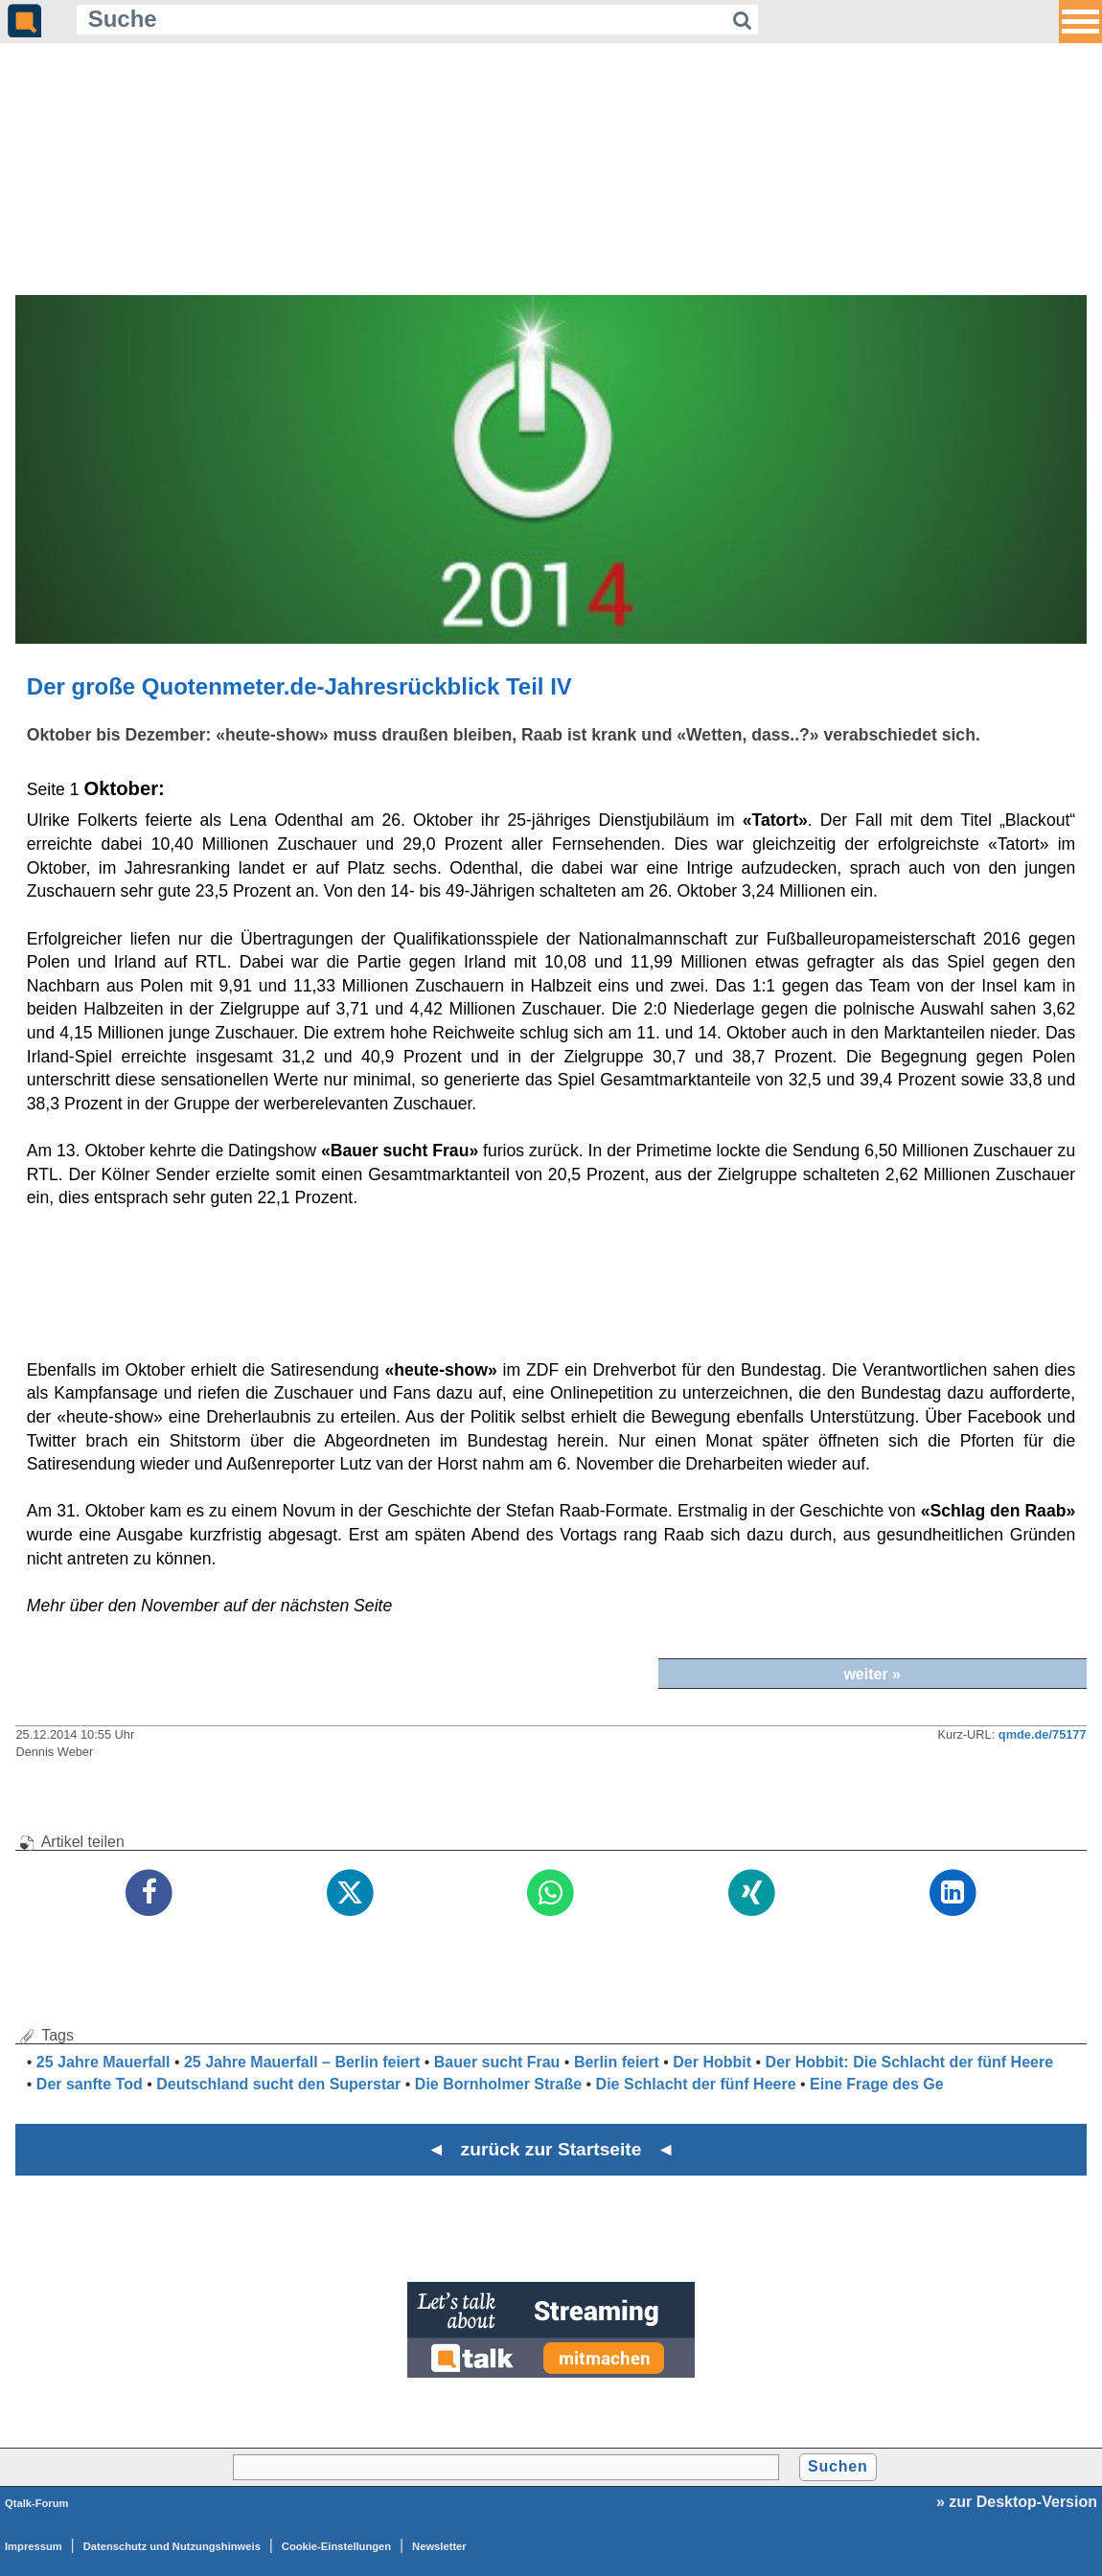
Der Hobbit (712, 2062)
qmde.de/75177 (1043, 1734)
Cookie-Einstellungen (336, 2546)
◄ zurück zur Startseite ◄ (551, 2149)
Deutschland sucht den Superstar (278, 2084)
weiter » (872, 1674)
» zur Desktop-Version (1016, 2502)
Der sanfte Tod (89, 2084)
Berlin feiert (616, 2062)
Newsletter (439, 2546)
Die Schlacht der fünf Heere (696, 2084)
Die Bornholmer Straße (498, 2084)
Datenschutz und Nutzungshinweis (172, 2546)
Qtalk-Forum (37, 2503)
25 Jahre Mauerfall (103, 2062)
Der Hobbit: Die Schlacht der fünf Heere (910, 2062)
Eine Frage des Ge (877, 2084)
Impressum (33, 2546)
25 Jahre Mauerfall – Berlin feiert (302, 2062)
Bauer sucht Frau (497, 2062)
